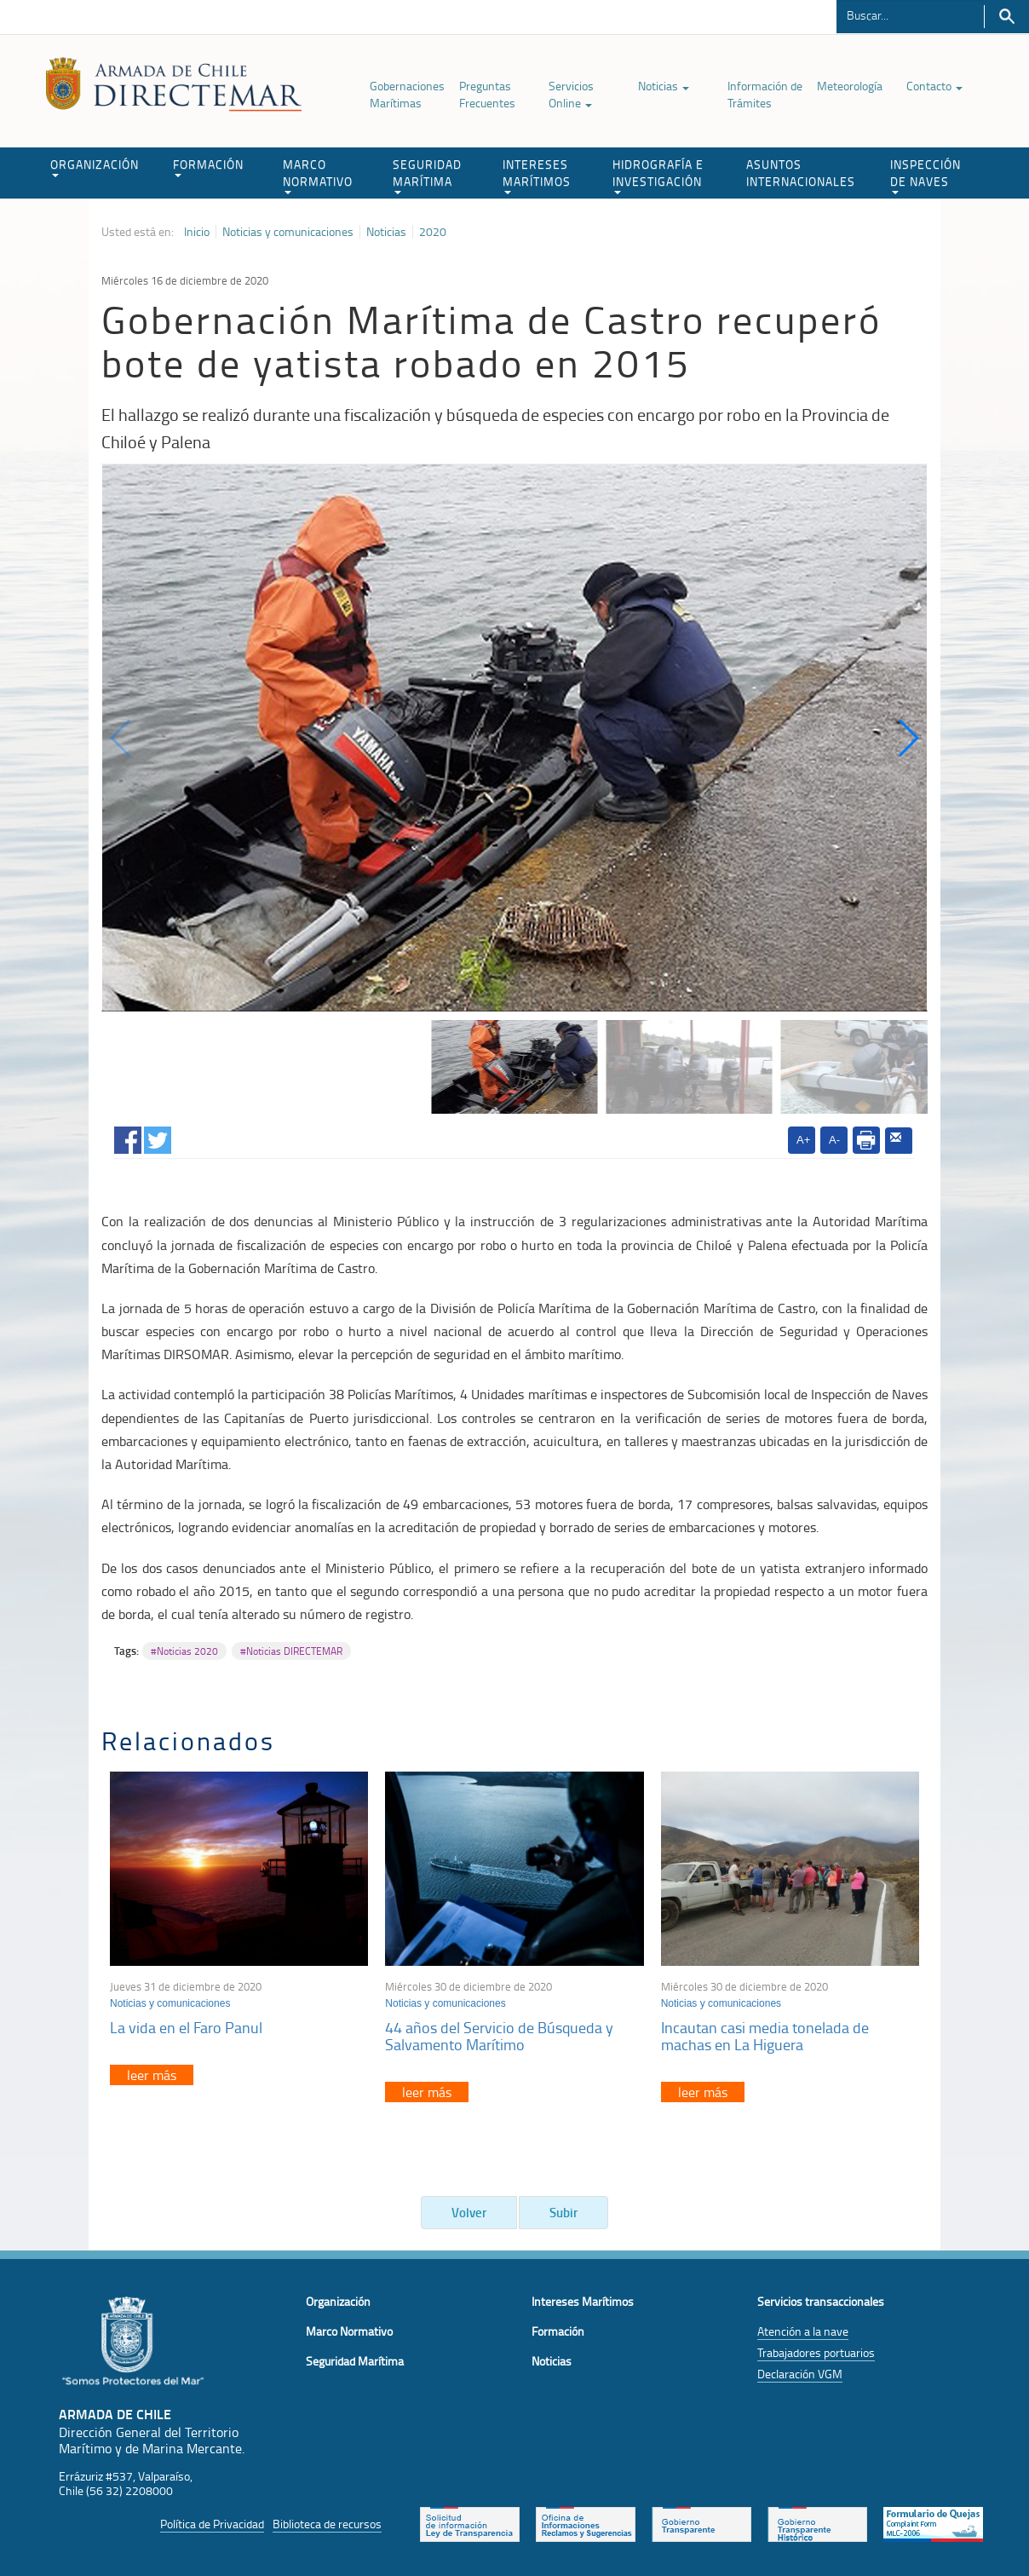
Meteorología (849, 86)
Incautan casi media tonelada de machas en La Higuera (765, 2035)
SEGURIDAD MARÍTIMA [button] (427, 175)
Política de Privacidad (212, 2523)
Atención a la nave (802, 2331)
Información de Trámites (764, 94)
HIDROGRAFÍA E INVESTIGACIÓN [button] (658, 175)
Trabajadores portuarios (816, 2352)
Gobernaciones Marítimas (407, 94)
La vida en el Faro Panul (186, 2027)
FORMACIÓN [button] (208, 166)
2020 (432, 232)
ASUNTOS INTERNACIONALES (800, 172)
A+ (803, 1139)
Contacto (934, 86)
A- (834, 1139)
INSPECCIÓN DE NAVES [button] (925, 175)
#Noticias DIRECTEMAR (291, 1651)
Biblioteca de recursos (327, 2523)
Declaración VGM (799, 2374)
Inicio (197, 232)
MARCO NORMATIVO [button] (318, 175)
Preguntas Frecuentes (487, 94)
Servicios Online (571, 94)
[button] (907, 738)
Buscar (1006, 16)
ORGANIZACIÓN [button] (94, 166)
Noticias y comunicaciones (288, 232)
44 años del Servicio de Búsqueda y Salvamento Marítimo (499, 2035)
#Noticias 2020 (184, 1651)
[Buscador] (910, 14)
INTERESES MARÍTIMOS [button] (537, 175)
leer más (151, 2075)
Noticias (663, 86)
